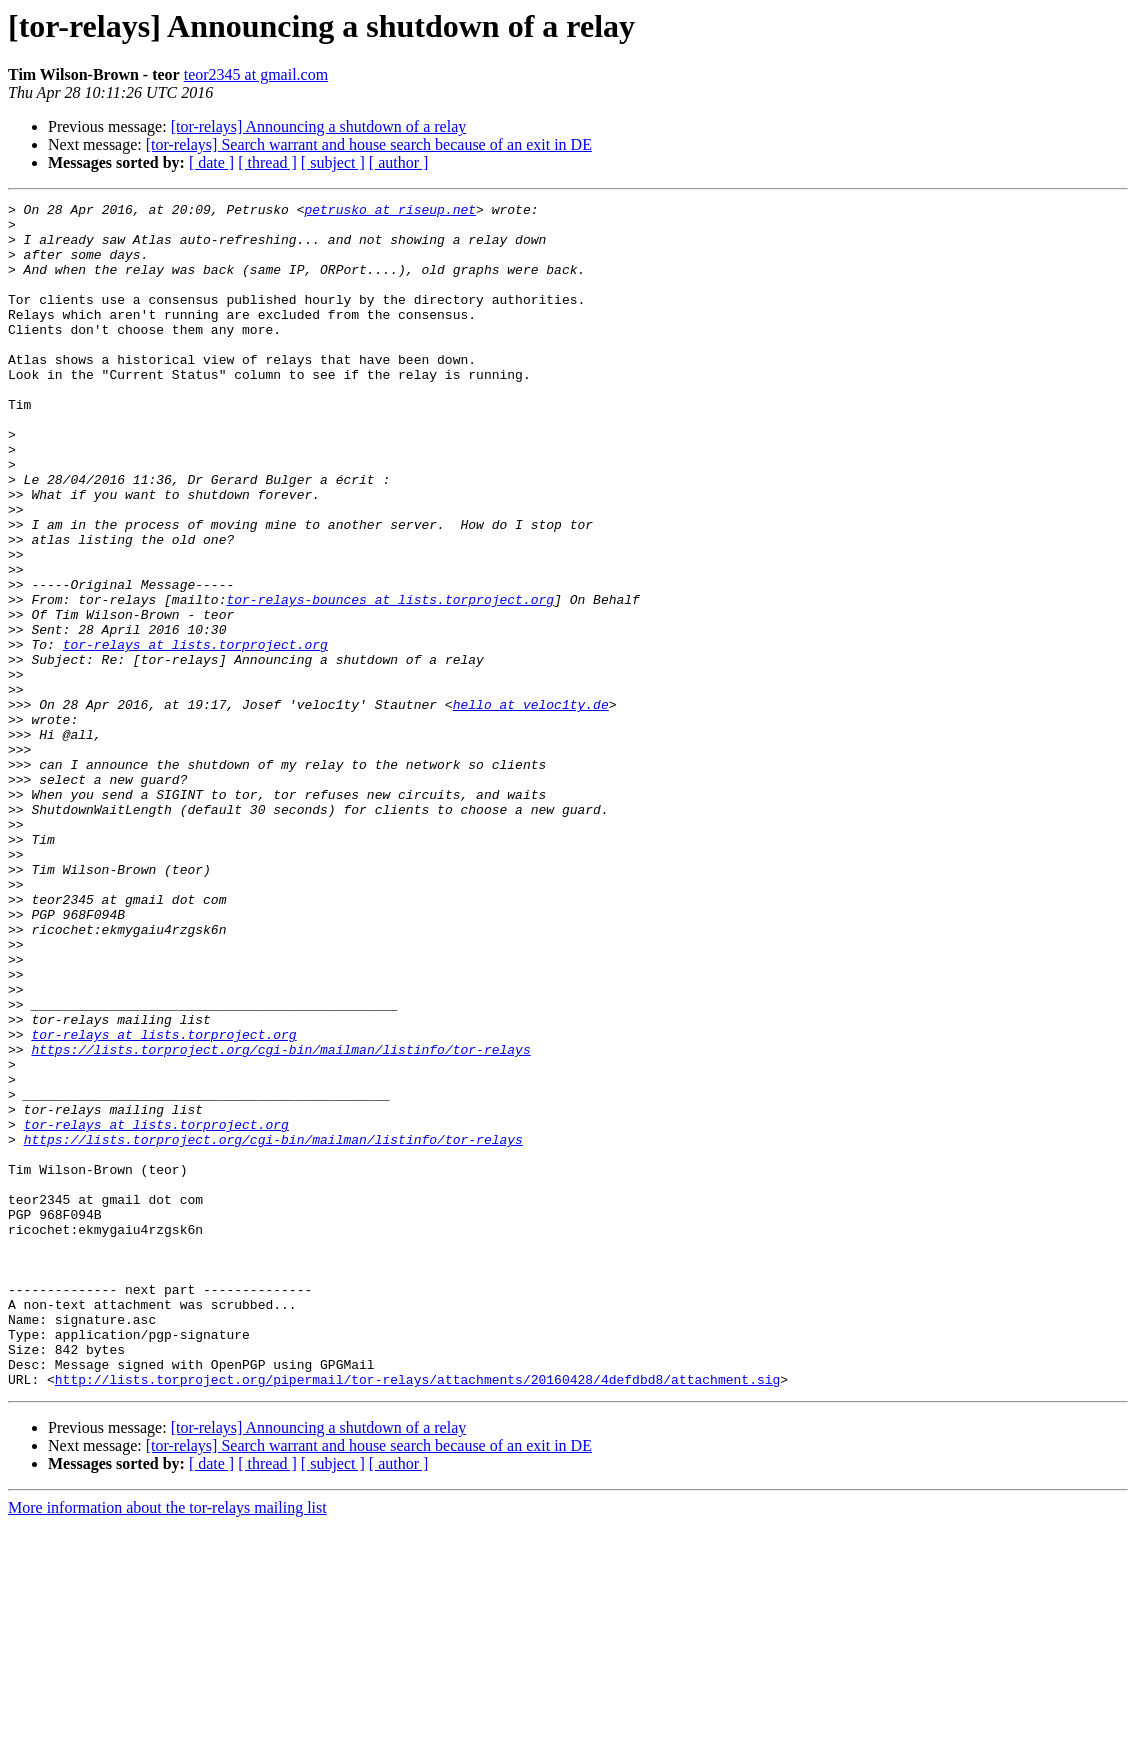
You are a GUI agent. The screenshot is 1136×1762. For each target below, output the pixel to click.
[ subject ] (333, 162)
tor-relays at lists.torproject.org (195, 734)
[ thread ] (267, 162)
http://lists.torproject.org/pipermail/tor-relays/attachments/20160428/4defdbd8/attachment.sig (417, 1616)
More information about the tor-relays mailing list (167, 1744)
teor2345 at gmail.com (256, 74)
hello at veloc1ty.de (531, 806)
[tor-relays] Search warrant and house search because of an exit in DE (369, 144)
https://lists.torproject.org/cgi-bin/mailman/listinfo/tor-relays (280, 1220)
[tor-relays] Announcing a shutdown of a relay (319, 126)
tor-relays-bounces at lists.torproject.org (390, 680)
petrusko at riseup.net (390, 212)
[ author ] (399, 162)
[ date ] (211, 162)
